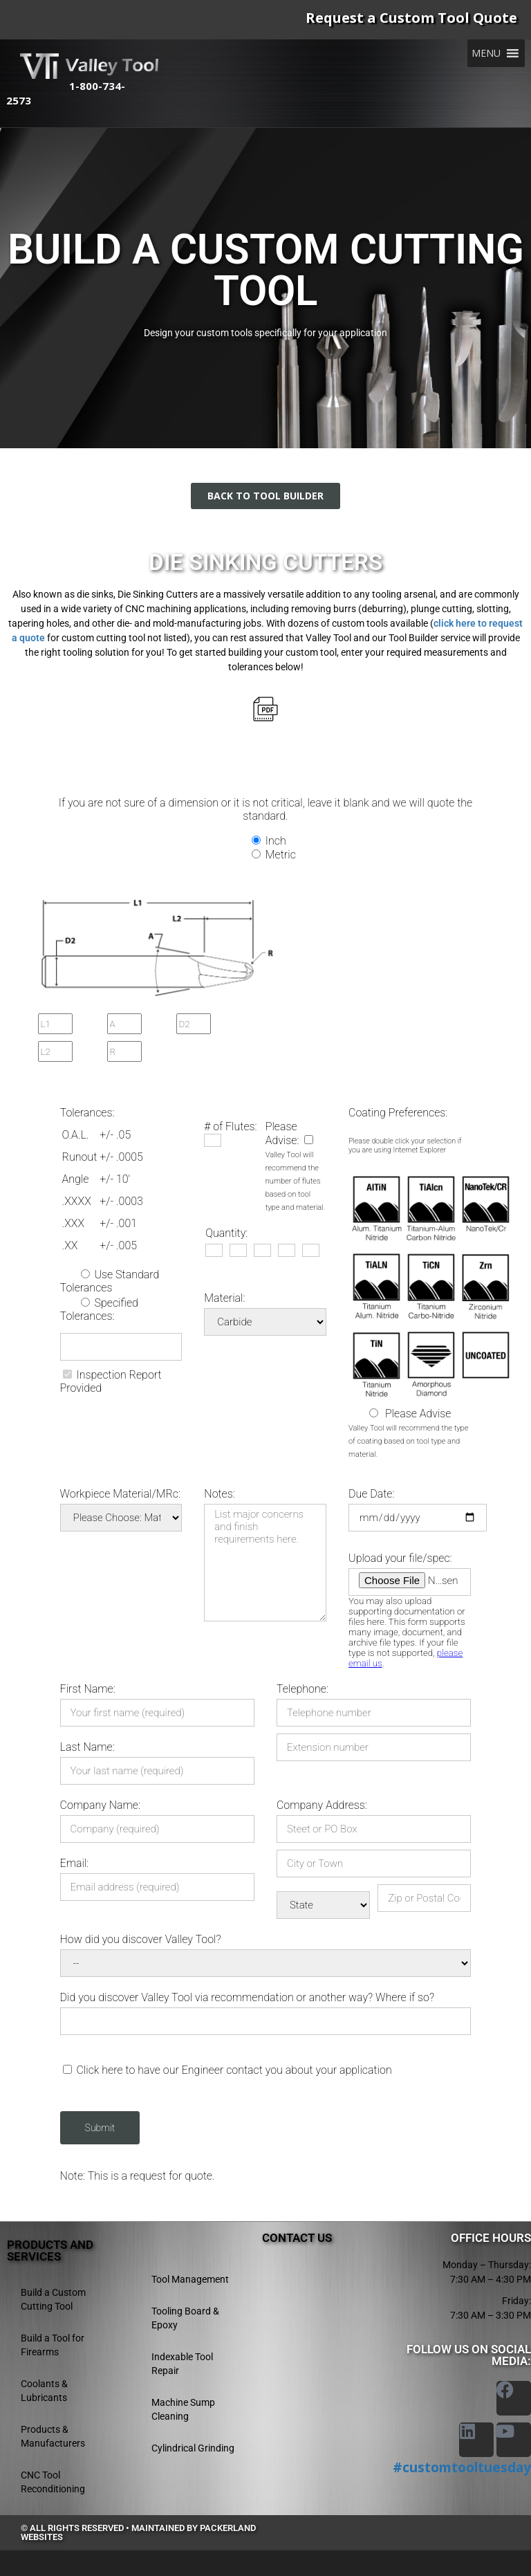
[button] (486, 53)
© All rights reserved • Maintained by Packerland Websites (138, 2532)
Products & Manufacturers (53, 2436)
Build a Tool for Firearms (52, 2345)
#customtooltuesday (462, 2467)
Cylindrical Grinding (192, 2448)
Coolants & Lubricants (44, 2390)
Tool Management (190, 2279)
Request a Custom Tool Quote (411, 17)
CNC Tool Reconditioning (53, 2481)
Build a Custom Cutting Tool (53, 2299)
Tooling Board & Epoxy (185, 2318)
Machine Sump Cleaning (183, 2409)
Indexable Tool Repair (182, 2363)
